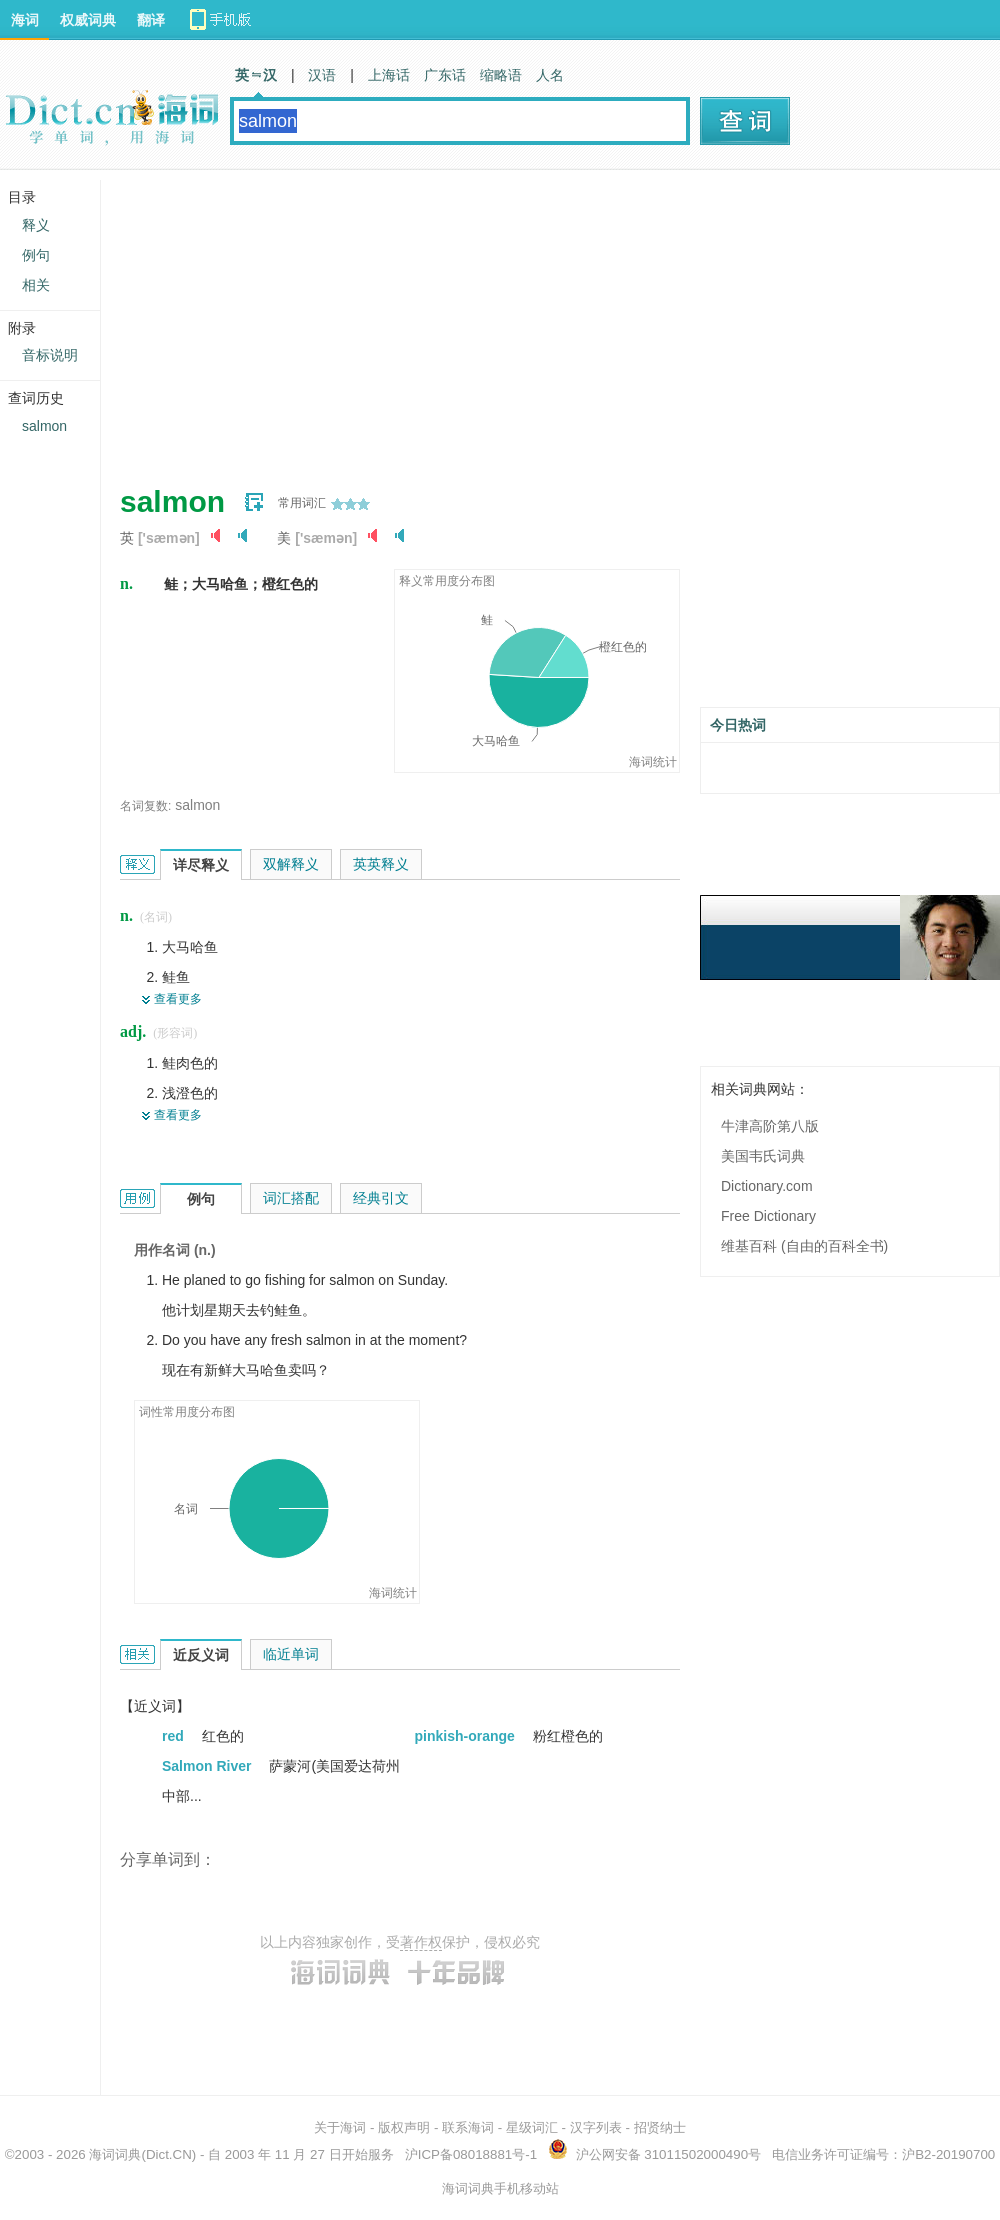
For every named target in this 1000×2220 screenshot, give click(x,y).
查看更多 (178, 999)
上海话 (389, 75)
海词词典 (115, 2154)
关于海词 (340, 2127)
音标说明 (50, 355)
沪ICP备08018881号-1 (471, 2154)
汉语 (322, 75)
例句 (36, 255)
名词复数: (145, 806)
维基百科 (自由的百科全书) (804, 1246)
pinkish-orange (467, 1736)
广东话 (445, 75)
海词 (25, 20)
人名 (550, 75)
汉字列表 (596, 2127)
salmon (197, 805)
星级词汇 (532, 2127)
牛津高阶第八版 (770, 1126)
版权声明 (404, 2127)
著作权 (421, 1942)
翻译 (151, 20)
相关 (36, 285)
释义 (36, 225)
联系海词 (468, 2127)
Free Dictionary (768, 1216)
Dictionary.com (767, 1186)
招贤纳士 (660, 2127)
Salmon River (208, 1766)
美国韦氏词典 (763, 1156)
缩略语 (501, 75)
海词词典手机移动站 (500, 2188)
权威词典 (88, 20)
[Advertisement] (405, 320)
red (175, 1736)
